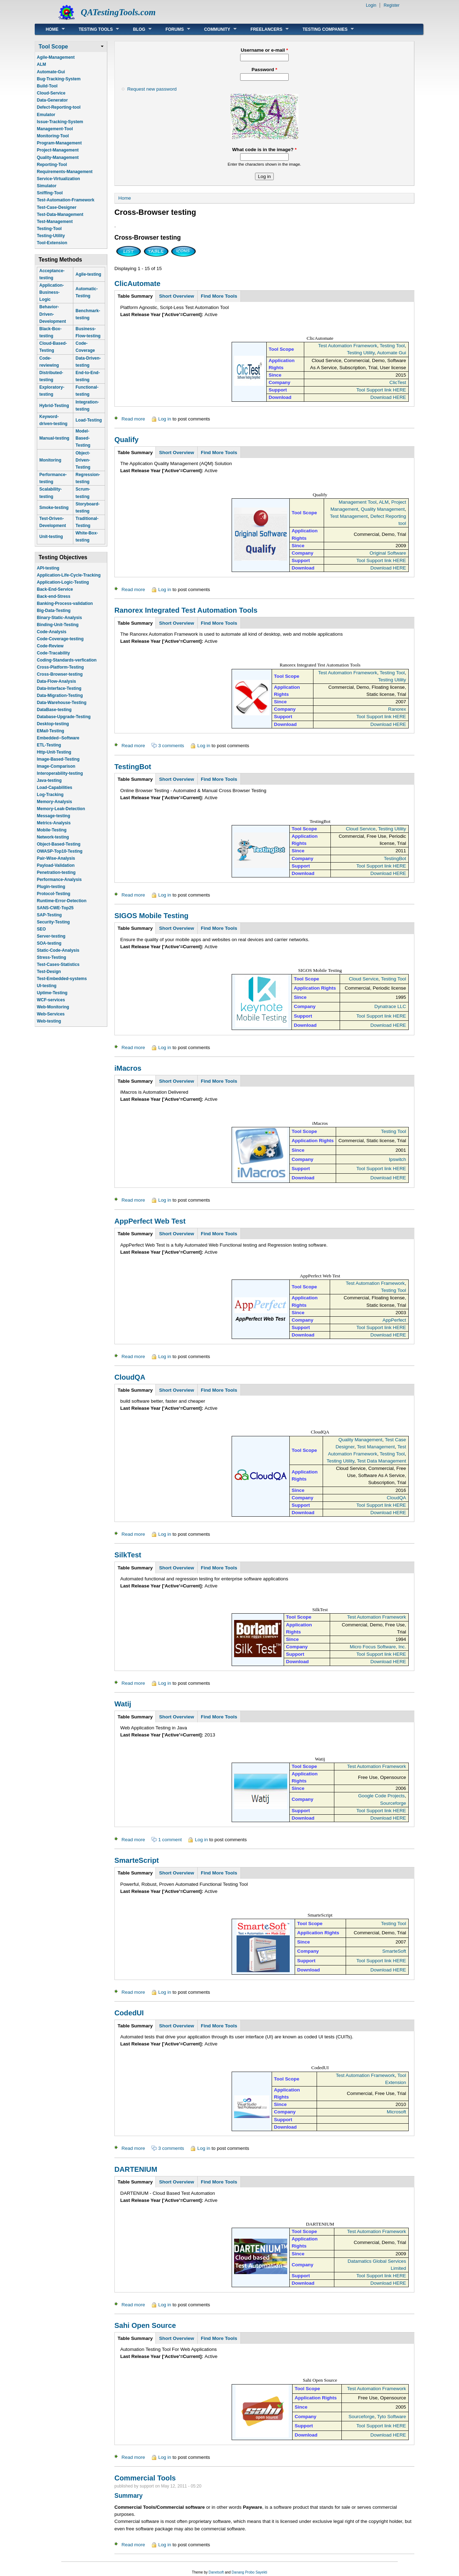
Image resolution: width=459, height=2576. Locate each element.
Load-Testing (88, 420)
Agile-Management (56, 57)
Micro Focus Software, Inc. (378, 1646)
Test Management (349, 516)
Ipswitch (397, 1159)
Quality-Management (58, 157)
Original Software (387, 553)
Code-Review (50, 645)
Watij (122, 1704)
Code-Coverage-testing (60, 638)
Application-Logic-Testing (63, 582)
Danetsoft (216, 2572)
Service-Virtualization (58, 178)
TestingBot (132, 767)
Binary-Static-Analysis (59, 617)
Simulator (46, 185)
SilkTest (127, 1555)
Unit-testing (51, 536)
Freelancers (264, 29)
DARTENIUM (135, 2169)
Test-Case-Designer (56, 207)
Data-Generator (52, 100)
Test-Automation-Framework (65, 200)
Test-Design (49, 971)
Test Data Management (381, 1461)
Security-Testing (53, 922)
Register (392, 5)
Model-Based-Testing (82, 438)
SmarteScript (136, 1860)
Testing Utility (360, 352)
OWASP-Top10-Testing (60, 851)
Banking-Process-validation (65, 603)
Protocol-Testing (53, 893)
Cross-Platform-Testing (60, 667)
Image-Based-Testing (58, 759)
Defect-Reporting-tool (58, 107)
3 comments (171, 745)
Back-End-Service (55, 589)
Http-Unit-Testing (54, 752)
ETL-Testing (49, 745)
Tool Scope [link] (53, 47)
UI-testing (46, 985)
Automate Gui (391, 352)
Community (215, 29)
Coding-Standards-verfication (67, 660)
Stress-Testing (51, 957)
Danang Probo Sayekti (249, 2572)
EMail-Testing (50, 730)
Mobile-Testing (52, 830)
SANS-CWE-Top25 (55, 907)
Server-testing (51, 936)
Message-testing (53, 815)
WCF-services (51, 999)
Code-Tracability (53, 653)
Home (50, 29)
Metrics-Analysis (53, 822)
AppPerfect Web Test (150, 1221)
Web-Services (51, 1014)
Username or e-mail (264, 50)
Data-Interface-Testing (59, 688)
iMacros (127, 1068)
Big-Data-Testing (53, 610)
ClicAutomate (137, 283)
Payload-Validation (56, 865)
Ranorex (397, 709)
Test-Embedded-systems (62, 978)
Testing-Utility (51, 235)
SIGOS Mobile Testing (151, 916)
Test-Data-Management (60, 214)
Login (371, 5)
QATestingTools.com (118, 12)
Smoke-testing (54, 507)
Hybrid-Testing (54, 405)
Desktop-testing (53, 723)
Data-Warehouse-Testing (61, 702)
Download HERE (388, 397)
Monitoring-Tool (53, 135)
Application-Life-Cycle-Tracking (69, 575)
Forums (172, 29)
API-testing (48, 568)
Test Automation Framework (347, 345)
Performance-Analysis (59, 879)
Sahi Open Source (145, 2325)
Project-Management (58, 150)
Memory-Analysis (54, 801)
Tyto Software (391, 2416)
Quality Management (383, 509)
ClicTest (398, 382)
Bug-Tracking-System (58, 78)
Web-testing (49, 1021)
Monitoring (50, 460)
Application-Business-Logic (51, 292)
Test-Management (55, 221)
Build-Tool (47, 86)
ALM (41, 64)
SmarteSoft (394, 1951)
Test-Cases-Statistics (58, 964)
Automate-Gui (51, 71)
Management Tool (357, 502)
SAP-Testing (49, 914)
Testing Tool (392, 345)
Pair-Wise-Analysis (56, 858)
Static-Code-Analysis (58, 950)
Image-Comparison (56, 766)
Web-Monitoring (53, 1006)
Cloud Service (361, 828)
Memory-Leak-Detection (61, 808)
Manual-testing (54, 438)
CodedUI (129, 2013)
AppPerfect (394, 1320)
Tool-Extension (52, 242)
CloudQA (129, 1377)
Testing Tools (93, 29)
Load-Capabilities (54, 787)
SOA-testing (49, 943)
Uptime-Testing (52, 992)
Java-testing (49, 780)
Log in (164, 419)
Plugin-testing (51, 886)
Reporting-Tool (52, 164)
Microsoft (396, 2111)
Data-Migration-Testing (60, 695)
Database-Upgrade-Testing (64, 716)
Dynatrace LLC (390, 1006)
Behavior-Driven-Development (52, 314)
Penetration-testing (56, 872)
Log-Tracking (50, 794)
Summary (128, 2495)
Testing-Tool (49, 228)
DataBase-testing (54, 709)
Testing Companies (323, 29)
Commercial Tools (145, 2478)
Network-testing (53, 837)
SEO (41, 929)
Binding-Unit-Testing (58, 624)
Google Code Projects (381, 1795)
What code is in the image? (264, 149)
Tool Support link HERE (381, 390)
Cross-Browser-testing (60, 674)
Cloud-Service (51, 93)
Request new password (152, 89)
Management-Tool (55, 128)
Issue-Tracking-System (60, 121)
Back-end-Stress (53, 596)
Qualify (126, 439)
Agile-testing (88, 274)
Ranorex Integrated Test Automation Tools (185, 610)
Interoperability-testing (60, 773)
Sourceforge (393, 1803)
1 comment (170, 1839)
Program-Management (59, 143)
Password (264, 69)
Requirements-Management (64, 171)
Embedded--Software (58, 737)
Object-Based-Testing (58, 844)
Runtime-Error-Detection (61, 900)
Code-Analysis (51, 631)
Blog (137, 29)
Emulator (46, 114)
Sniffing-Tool (50, 192)
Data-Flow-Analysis (56, 681)
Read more (133, 419)
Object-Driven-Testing (82, 460)
